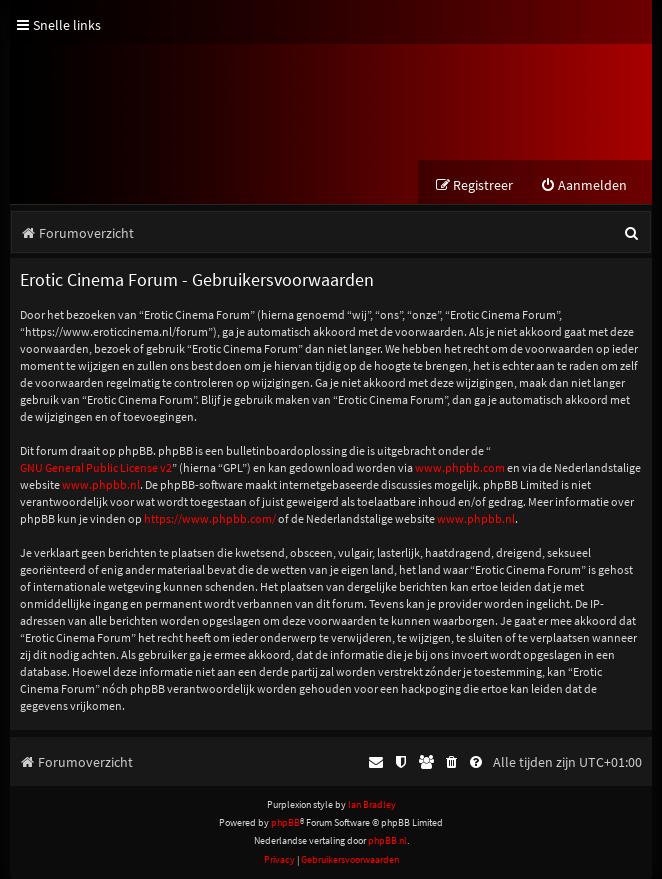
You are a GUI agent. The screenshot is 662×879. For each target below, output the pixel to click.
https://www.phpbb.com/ (210, 518)
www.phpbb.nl (101, 484)
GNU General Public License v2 (96, 467)
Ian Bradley (372, 804)
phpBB (285, 822)
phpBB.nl (387, 840)
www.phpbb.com (460, 467)
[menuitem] (583, 185)
